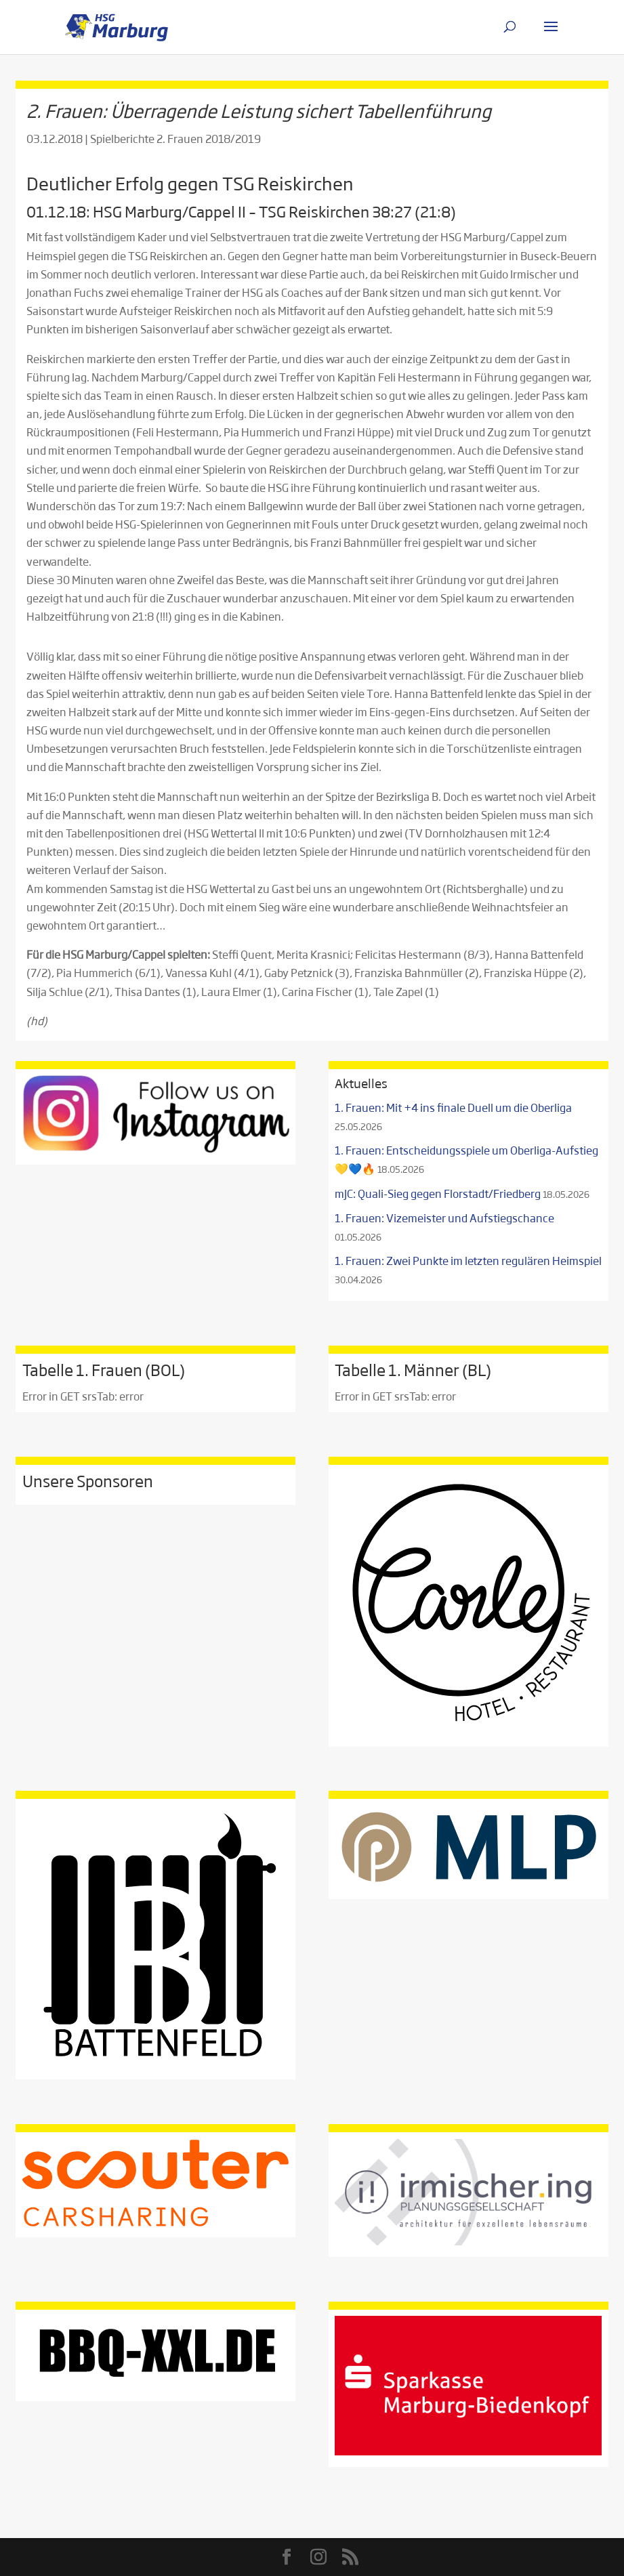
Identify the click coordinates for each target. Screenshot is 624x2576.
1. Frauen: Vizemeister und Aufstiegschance (444, 1218)
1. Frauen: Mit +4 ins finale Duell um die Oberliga (453, 1107)
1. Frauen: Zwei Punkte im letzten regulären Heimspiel (468, 1260)
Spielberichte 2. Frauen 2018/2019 (175, 138)
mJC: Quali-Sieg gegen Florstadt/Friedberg (438, 1193)
